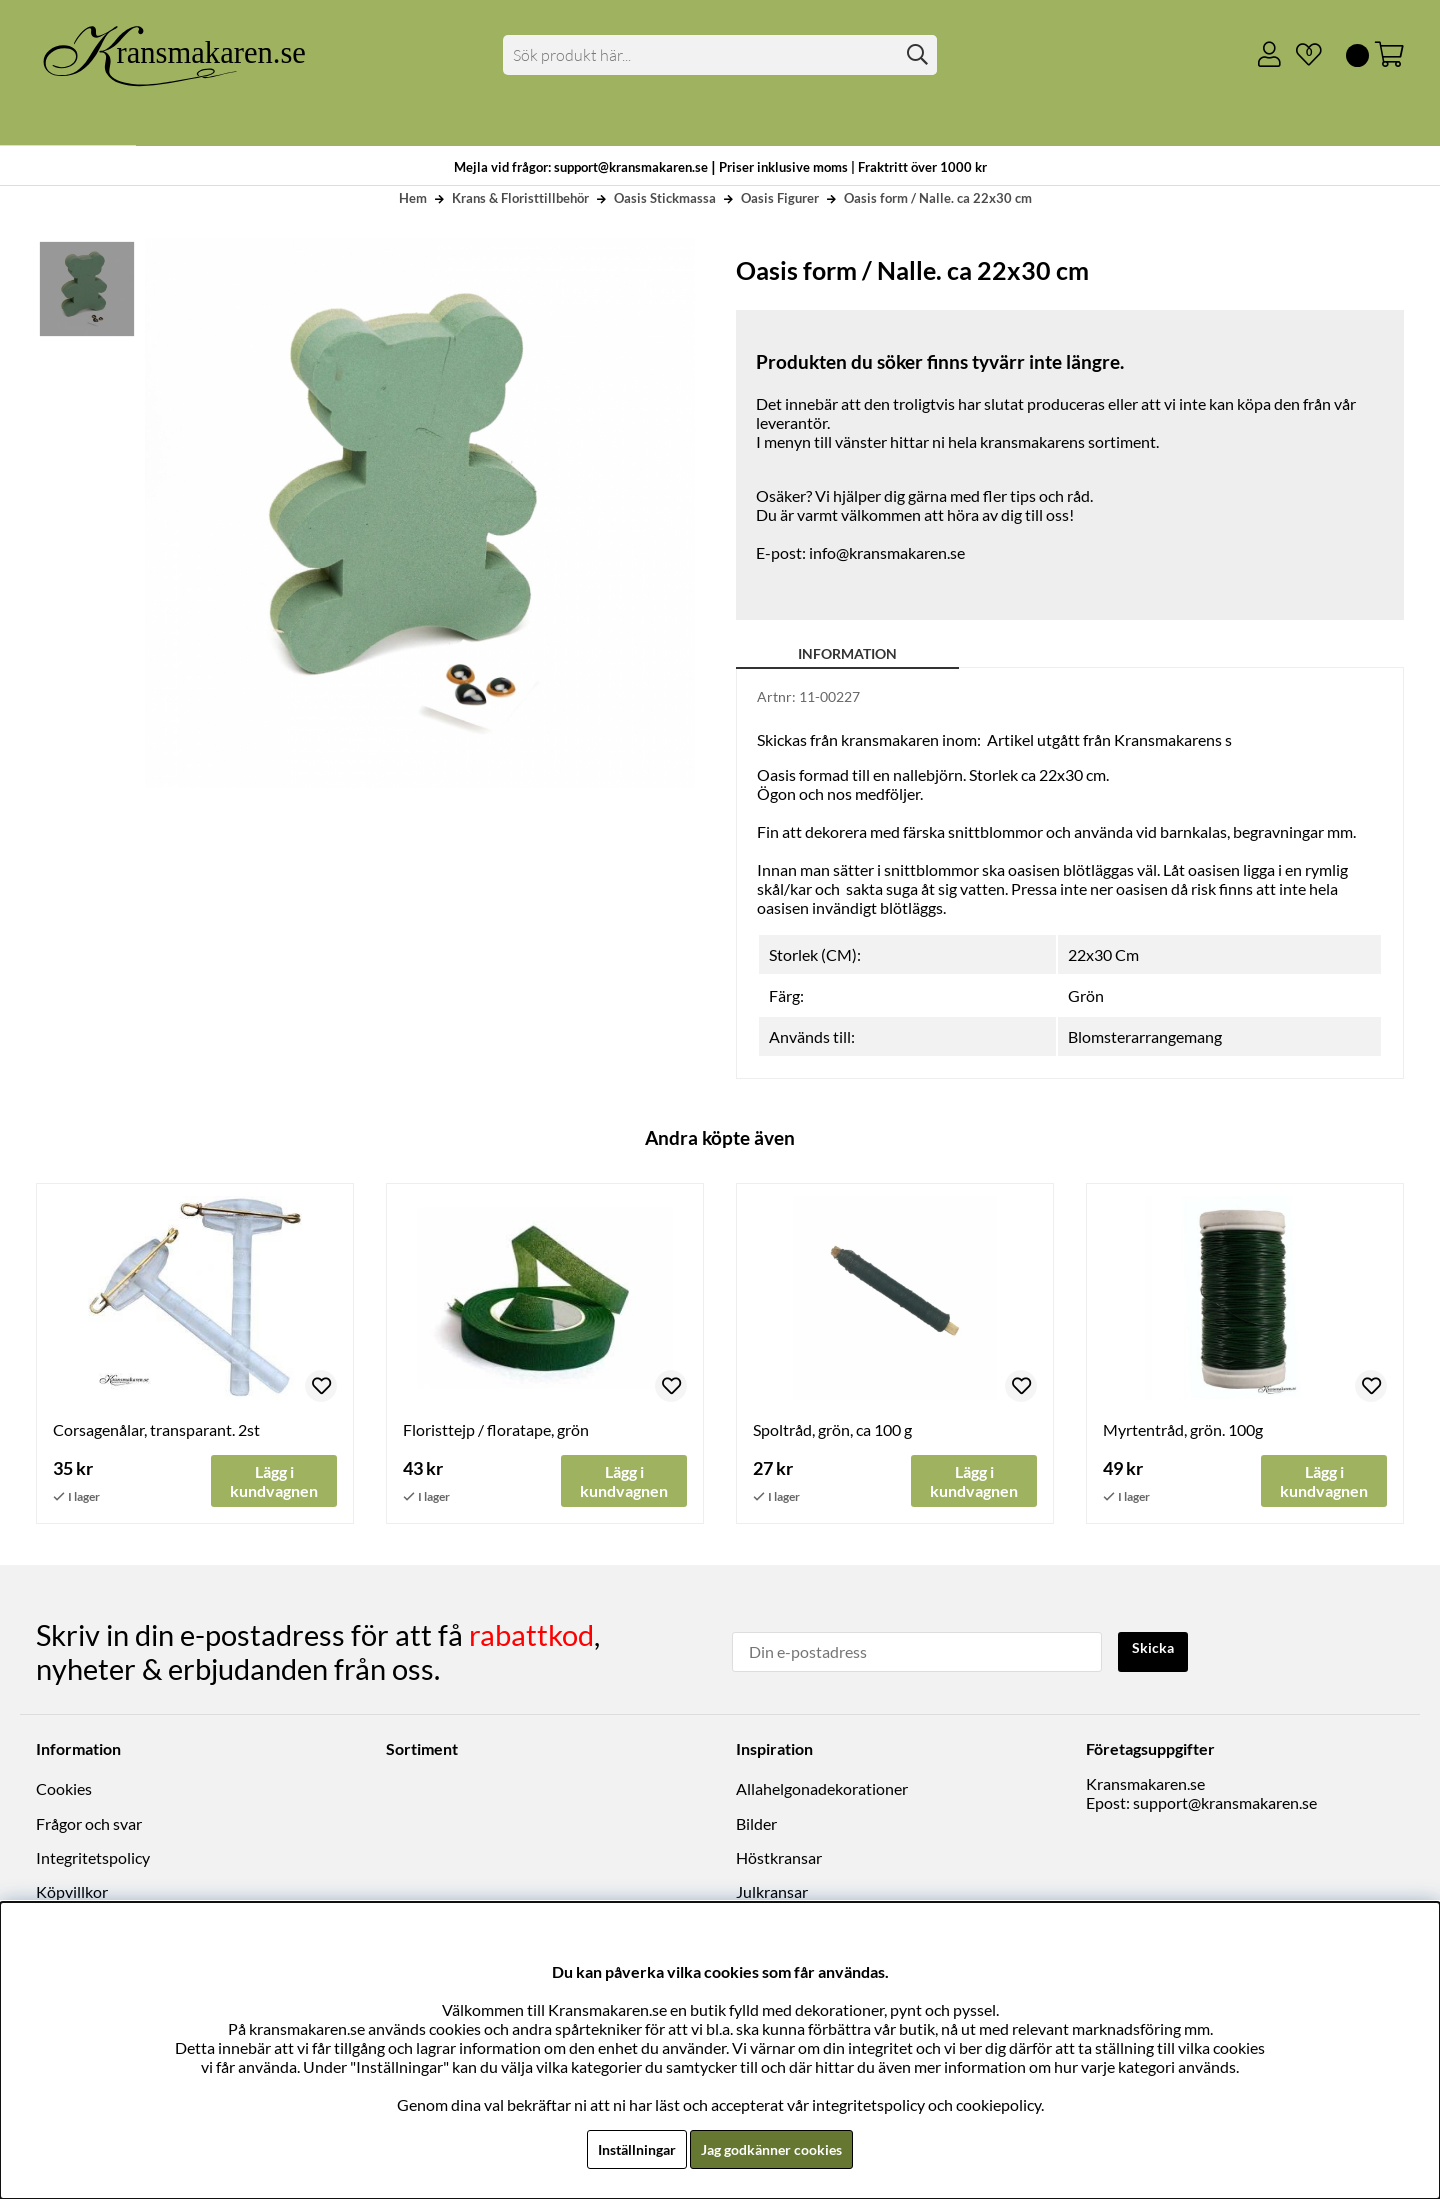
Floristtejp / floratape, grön (496, 1429)
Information (847, 653)
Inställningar (627, 2148)
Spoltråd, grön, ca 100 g (832, 1429)
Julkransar (772, 1892)
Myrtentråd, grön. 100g (1183, 1429)
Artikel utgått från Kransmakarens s (1109, 739)
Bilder (756, 1824)
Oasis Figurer (780, 198)
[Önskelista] (1301, 55)
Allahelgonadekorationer (822, 1789)
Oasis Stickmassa (665, 198)
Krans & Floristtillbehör (520, 198)
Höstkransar (779, 1858)
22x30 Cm (1103, 954)
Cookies (64, 1789)
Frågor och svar (89, 1824)
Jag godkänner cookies (776, 2148)
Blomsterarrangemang (1145, 1036)
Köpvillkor (72, 1892)
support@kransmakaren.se (1225, 1803)
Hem (413, 198)
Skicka (1157, 1650)
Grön (1086, 995)
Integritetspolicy (93, 1858)
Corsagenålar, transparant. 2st (156, 1429)
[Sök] (720, 55)
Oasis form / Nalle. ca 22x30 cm (938, 198)
